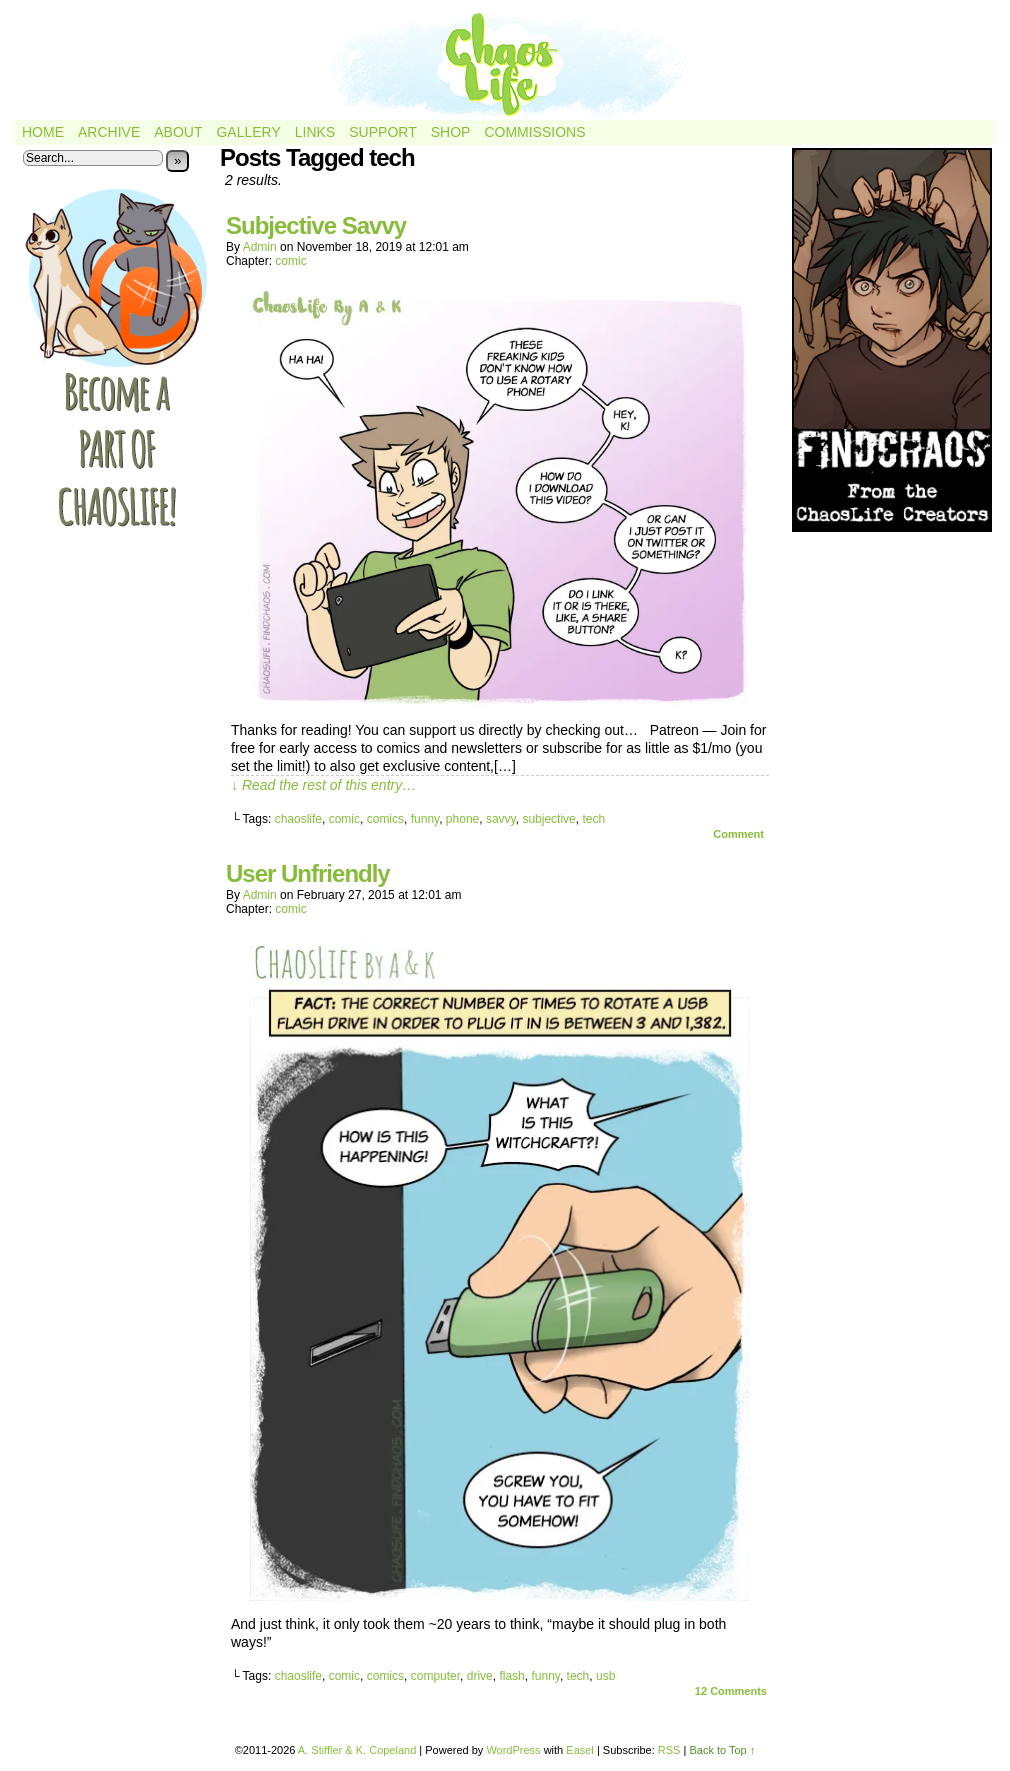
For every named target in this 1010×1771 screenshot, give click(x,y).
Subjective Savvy (316, 225)
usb (605, 1676)
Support (382, 132)
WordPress (513, 1750)
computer (435, 1676)
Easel (580, 1750)
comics (385, 819)
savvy (501, 819)
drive (480, 1676)
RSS (669, 1750)
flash (511, 1676)
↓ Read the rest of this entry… (323, 785)
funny (425, 819)
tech (593, 819)
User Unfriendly (308, 873)
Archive (109, 132)
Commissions (534, 132)
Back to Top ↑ (722, 1750)
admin (260, 247)
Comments (731, 1691)
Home (43, 132)
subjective (548, 819)
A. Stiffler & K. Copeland (357, 1750)
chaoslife (298, 819)
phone (462, 819)
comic (290, 261)
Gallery (248, 132)
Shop (451, 132)
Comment (738, 834)
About (178, 132)
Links (315, 132)
